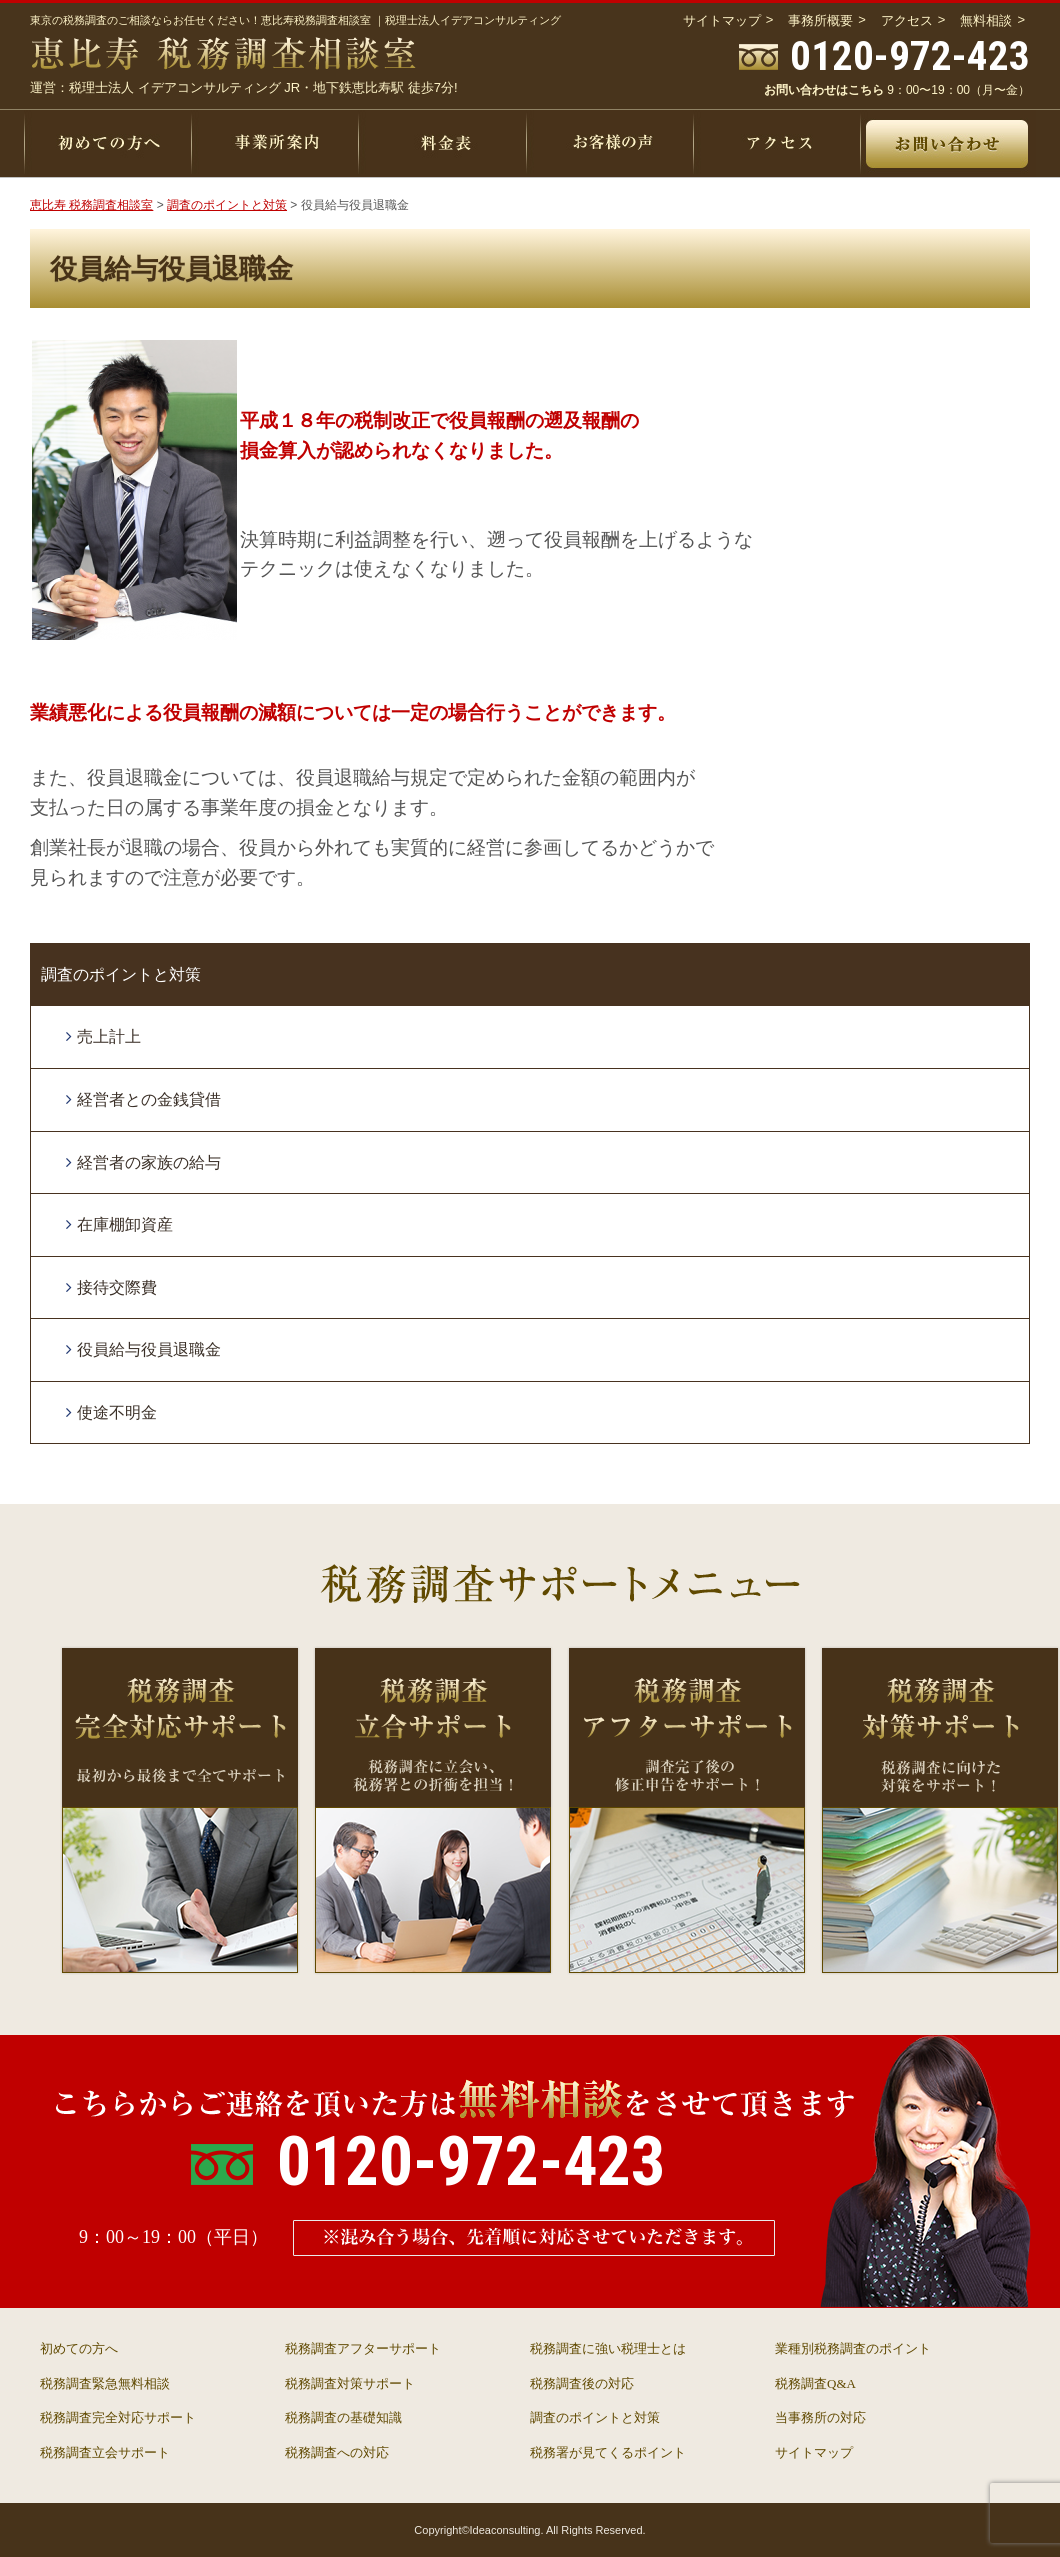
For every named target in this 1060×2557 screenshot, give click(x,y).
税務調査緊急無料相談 (105, 2383)
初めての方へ (79, 2348)
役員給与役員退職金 (149, 1349)
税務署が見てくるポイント (608, 2452)
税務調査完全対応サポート (118, 2417)
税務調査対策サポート (350, 2383)
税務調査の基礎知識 (343, 2417)
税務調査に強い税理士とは (608, 2348)
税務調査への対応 (337, 2452)
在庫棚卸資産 (125, 1224)
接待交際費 (117, 1287)
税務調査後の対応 (582, 2383)
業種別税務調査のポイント (853, 2348)
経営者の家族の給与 (149, 1162)
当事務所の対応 (820, 2417)
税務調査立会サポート (105, 2452)
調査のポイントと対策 (121, 974)
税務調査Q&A (815, 2383)
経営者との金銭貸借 (149, 1099)
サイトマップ (814, 2452)
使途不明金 (117, 1412)
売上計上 (109, 1036)
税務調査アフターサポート (363, 2348)
